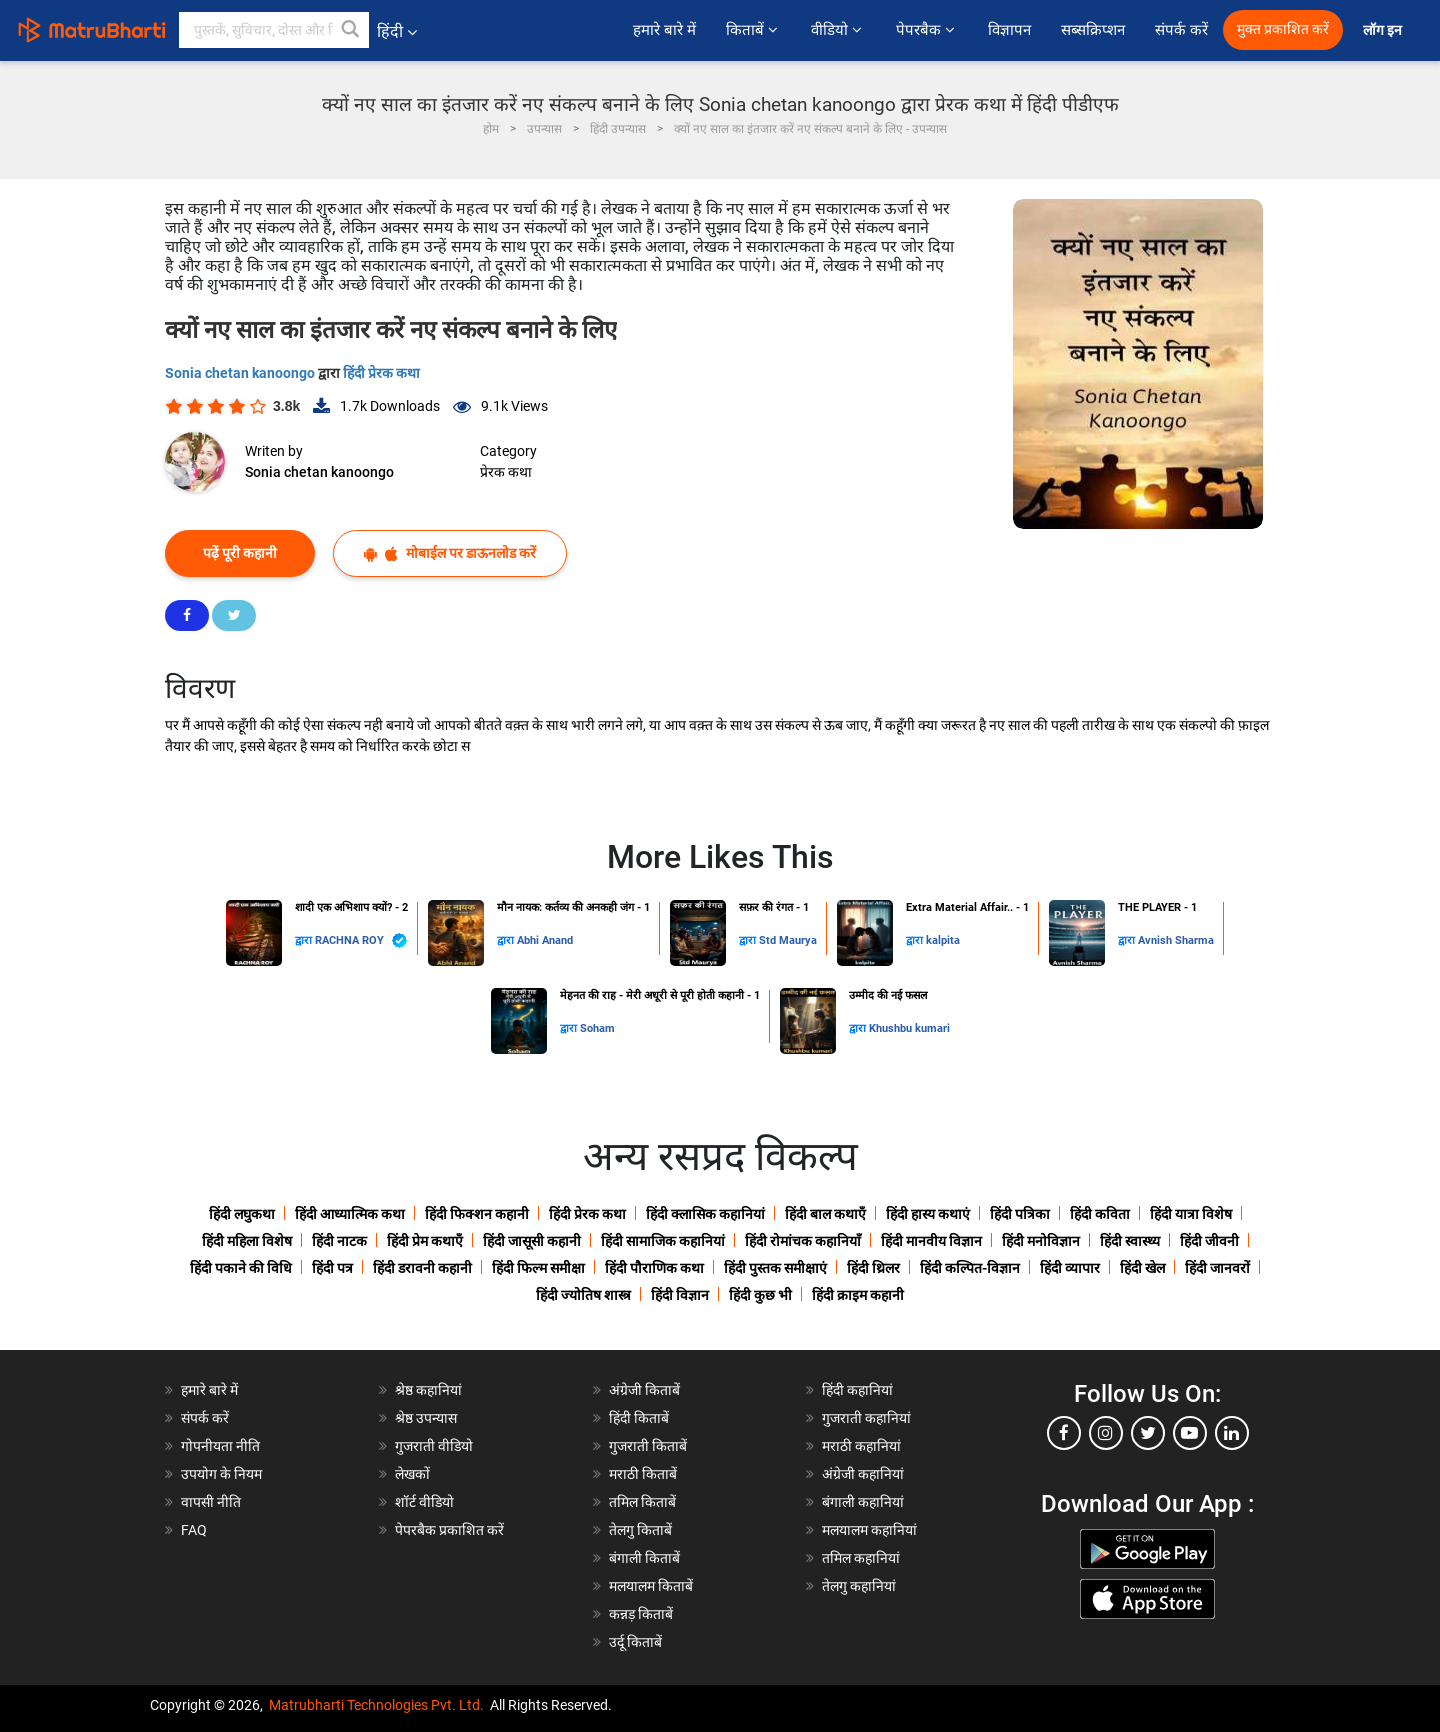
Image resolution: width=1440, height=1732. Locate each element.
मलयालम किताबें (651, 1586)
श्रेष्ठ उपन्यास (426, 1418)
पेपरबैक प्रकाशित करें (449, 1530)
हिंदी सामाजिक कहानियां (663, 1241)
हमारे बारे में (664, 30)
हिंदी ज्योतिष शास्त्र (583, 1295)
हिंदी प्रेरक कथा (381, 373)
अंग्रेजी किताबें (644, 1390)
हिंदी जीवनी (1209, 1241)
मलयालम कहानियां (869, 1530)
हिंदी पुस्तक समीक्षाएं (775, 1268)
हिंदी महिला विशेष (247, 1241)
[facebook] (1064, 1433)
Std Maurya (788, 940)
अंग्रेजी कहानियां (863, 1474)
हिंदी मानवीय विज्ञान (931, 1241)
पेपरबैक (927, 30)
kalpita (943, 940)
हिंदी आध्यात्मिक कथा (350, 1214)
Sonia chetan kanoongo (241, 373)
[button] (351, 30)
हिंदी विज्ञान (680, 1295)
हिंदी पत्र (332, 1268)
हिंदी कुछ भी (760, 1295)
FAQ (194, 1530)
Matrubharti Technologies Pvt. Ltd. (376, 1705)
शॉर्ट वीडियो (424, 1502)
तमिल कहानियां (861, 1558)
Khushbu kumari (909, 1028)
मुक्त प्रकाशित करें (1283, 29)
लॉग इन (1384, 30)
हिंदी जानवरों (1217, 1268)
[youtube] (1190, 1433)
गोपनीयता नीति (220, 1446)
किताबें (753, 30)
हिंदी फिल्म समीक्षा (538, 1268)
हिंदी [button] (397, 31)
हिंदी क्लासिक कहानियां (705, 1214)
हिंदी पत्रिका (1020, 1214)
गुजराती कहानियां (866, 1418)
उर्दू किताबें (635, 1642)
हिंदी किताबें (639, 1418)
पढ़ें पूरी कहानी (240, 553)
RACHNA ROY (361, 940)
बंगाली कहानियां (863, 1502)
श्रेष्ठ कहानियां (428, 1390)
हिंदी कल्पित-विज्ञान (970, 1268)
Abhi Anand (545, 940)
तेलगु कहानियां (859, 1586)
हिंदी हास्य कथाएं (928, 1214)
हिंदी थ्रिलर (873, 1268)
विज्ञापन (1009, 30)
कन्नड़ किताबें (641, 1614)
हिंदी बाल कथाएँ (825, 1214)
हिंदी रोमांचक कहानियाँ (803, 1241)
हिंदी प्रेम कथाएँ (425, 1241)
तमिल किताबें (642, 1502)
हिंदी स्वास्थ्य (1130, 1241)
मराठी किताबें (643, 1474)
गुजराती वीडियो (434, 1446)
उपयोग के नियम (221, 1474)
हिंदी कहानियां (857, 1390)
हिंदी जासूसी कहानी (532, 1241)
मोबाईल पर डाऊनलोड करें (450, 553)
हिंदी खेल (1142, 1268)
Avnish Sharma (1176, 940)
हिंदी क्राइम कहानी (858, 1295)
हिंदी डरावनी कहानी (422, 1268)
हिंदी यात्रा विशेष (1191, 1214)
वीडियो (838, 30)
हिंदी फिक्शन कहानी (477, 1214)
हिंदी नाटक (339, 1241)
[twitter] (1148, 1433)
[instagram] (1106, 1433)
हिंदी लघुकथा (242, 1214)
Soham (597, 1028)
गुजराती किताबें (648, 1446)
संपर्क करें (1181, 30)
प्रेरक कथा (506, 472)
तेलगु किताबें (640, 1530)
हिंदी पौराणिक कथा (654, 1268)
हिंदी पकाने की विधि (241, 1268)
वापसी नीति (211, 1502)
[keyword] (274, 30)
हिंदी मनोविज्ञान (1041, 1241)
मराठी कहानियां (861, 1446)
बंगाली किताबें (644, 1558)
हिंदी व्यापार (1070, 1268)
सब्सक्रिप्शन (1093, 30)
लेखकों (412, 1474)
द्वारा (305, 940)
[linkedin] (1232, 1433)
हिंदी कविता (1100, 1214)
